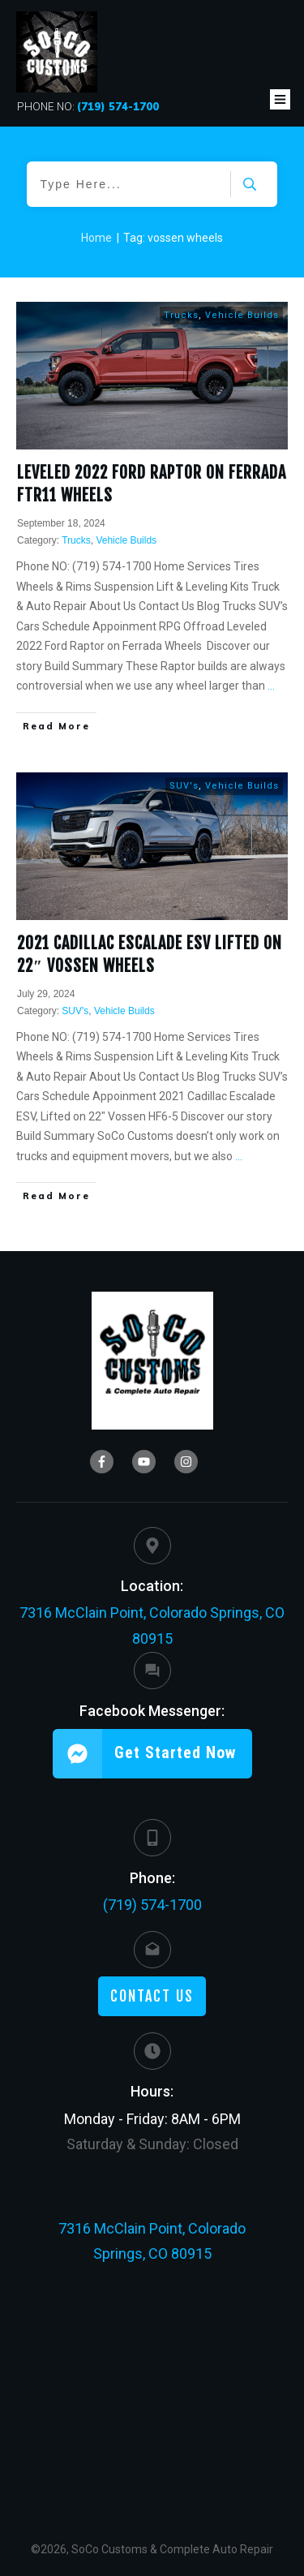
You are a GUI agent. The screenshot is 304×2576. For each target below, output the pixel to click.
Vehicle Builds (242, 315)
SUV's (184, 786)
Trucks (181, 315)
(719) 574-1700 (152, 1904)
